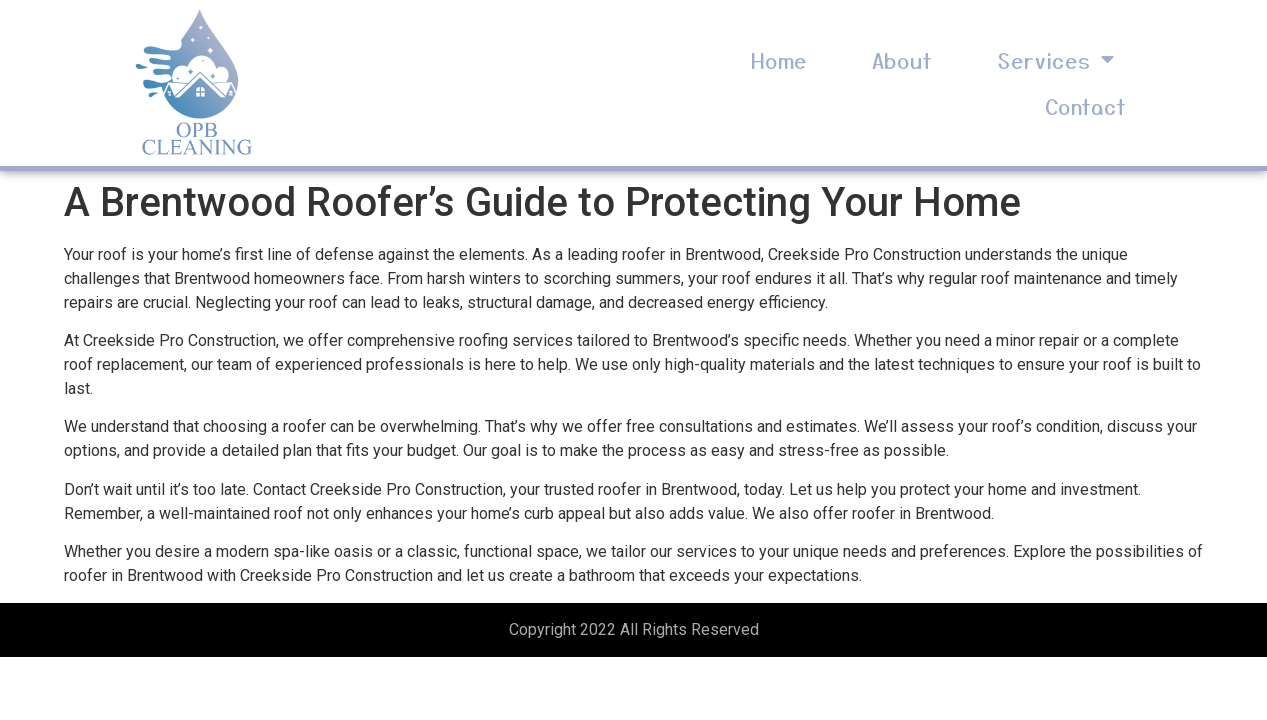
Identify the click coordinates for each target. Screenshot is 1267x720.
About (902, 60)
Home (779, 60)
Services (1056, 59)
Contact (1086, 106)
